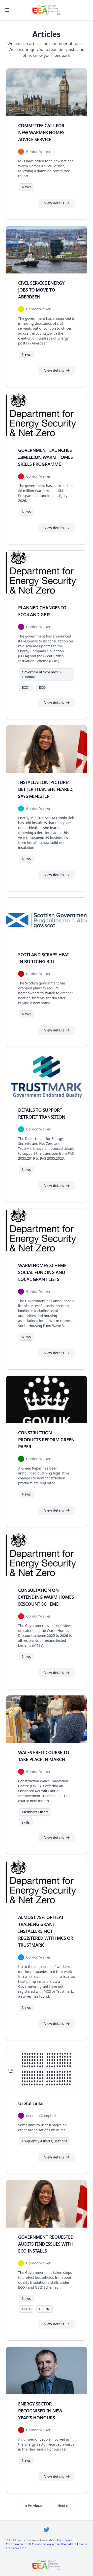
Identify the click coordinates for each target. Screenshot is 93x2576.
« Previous (33, 2505)
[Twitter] (47, 2529)
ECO (42, 687)
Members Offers (35, 1812)
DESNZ (44, 2308)
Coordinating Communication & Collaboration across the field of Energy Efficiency (46, 2544)
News (26, 187)
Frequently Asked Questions (44, 2141)
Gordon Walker (38, 151)
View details (57, 203)
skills (26, 1822)
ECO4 (26, 687)
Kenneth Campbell (41, 2115)
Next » (62, 2505)
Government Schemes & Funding (41, 674)
